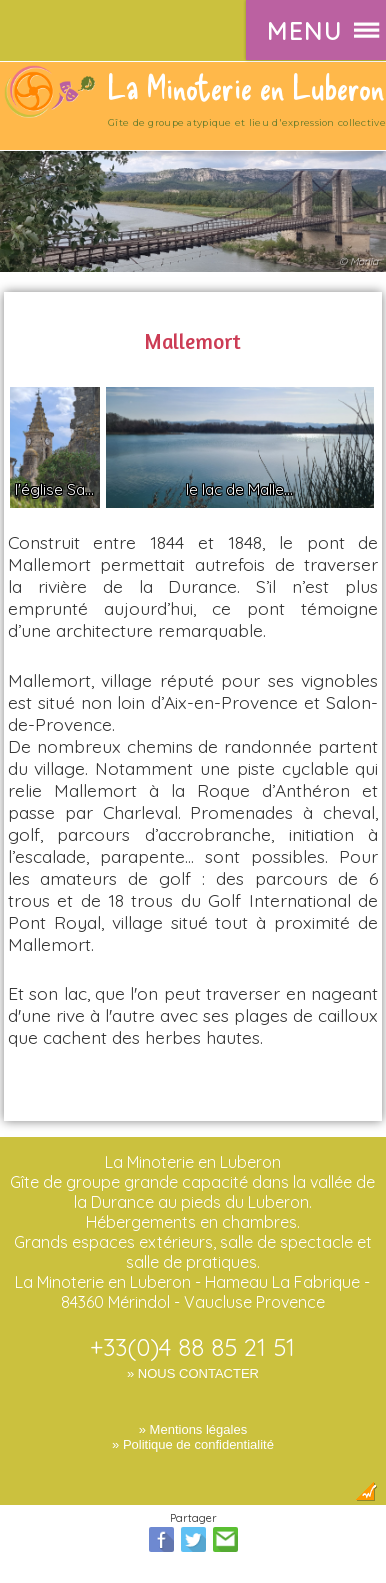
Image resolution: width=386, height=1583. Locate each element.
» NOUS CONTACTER (193, 1373)
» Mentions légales (193, 1429)
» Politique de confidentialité (193, 1444)
